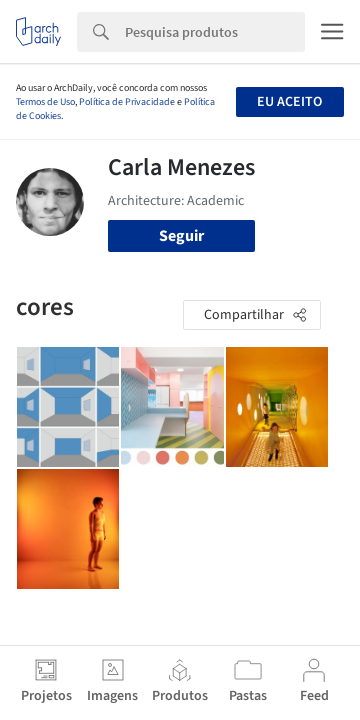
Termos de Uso (45, 102)
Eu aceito (289, 102)
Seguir (181, 236)
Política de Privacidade (127, 102)
